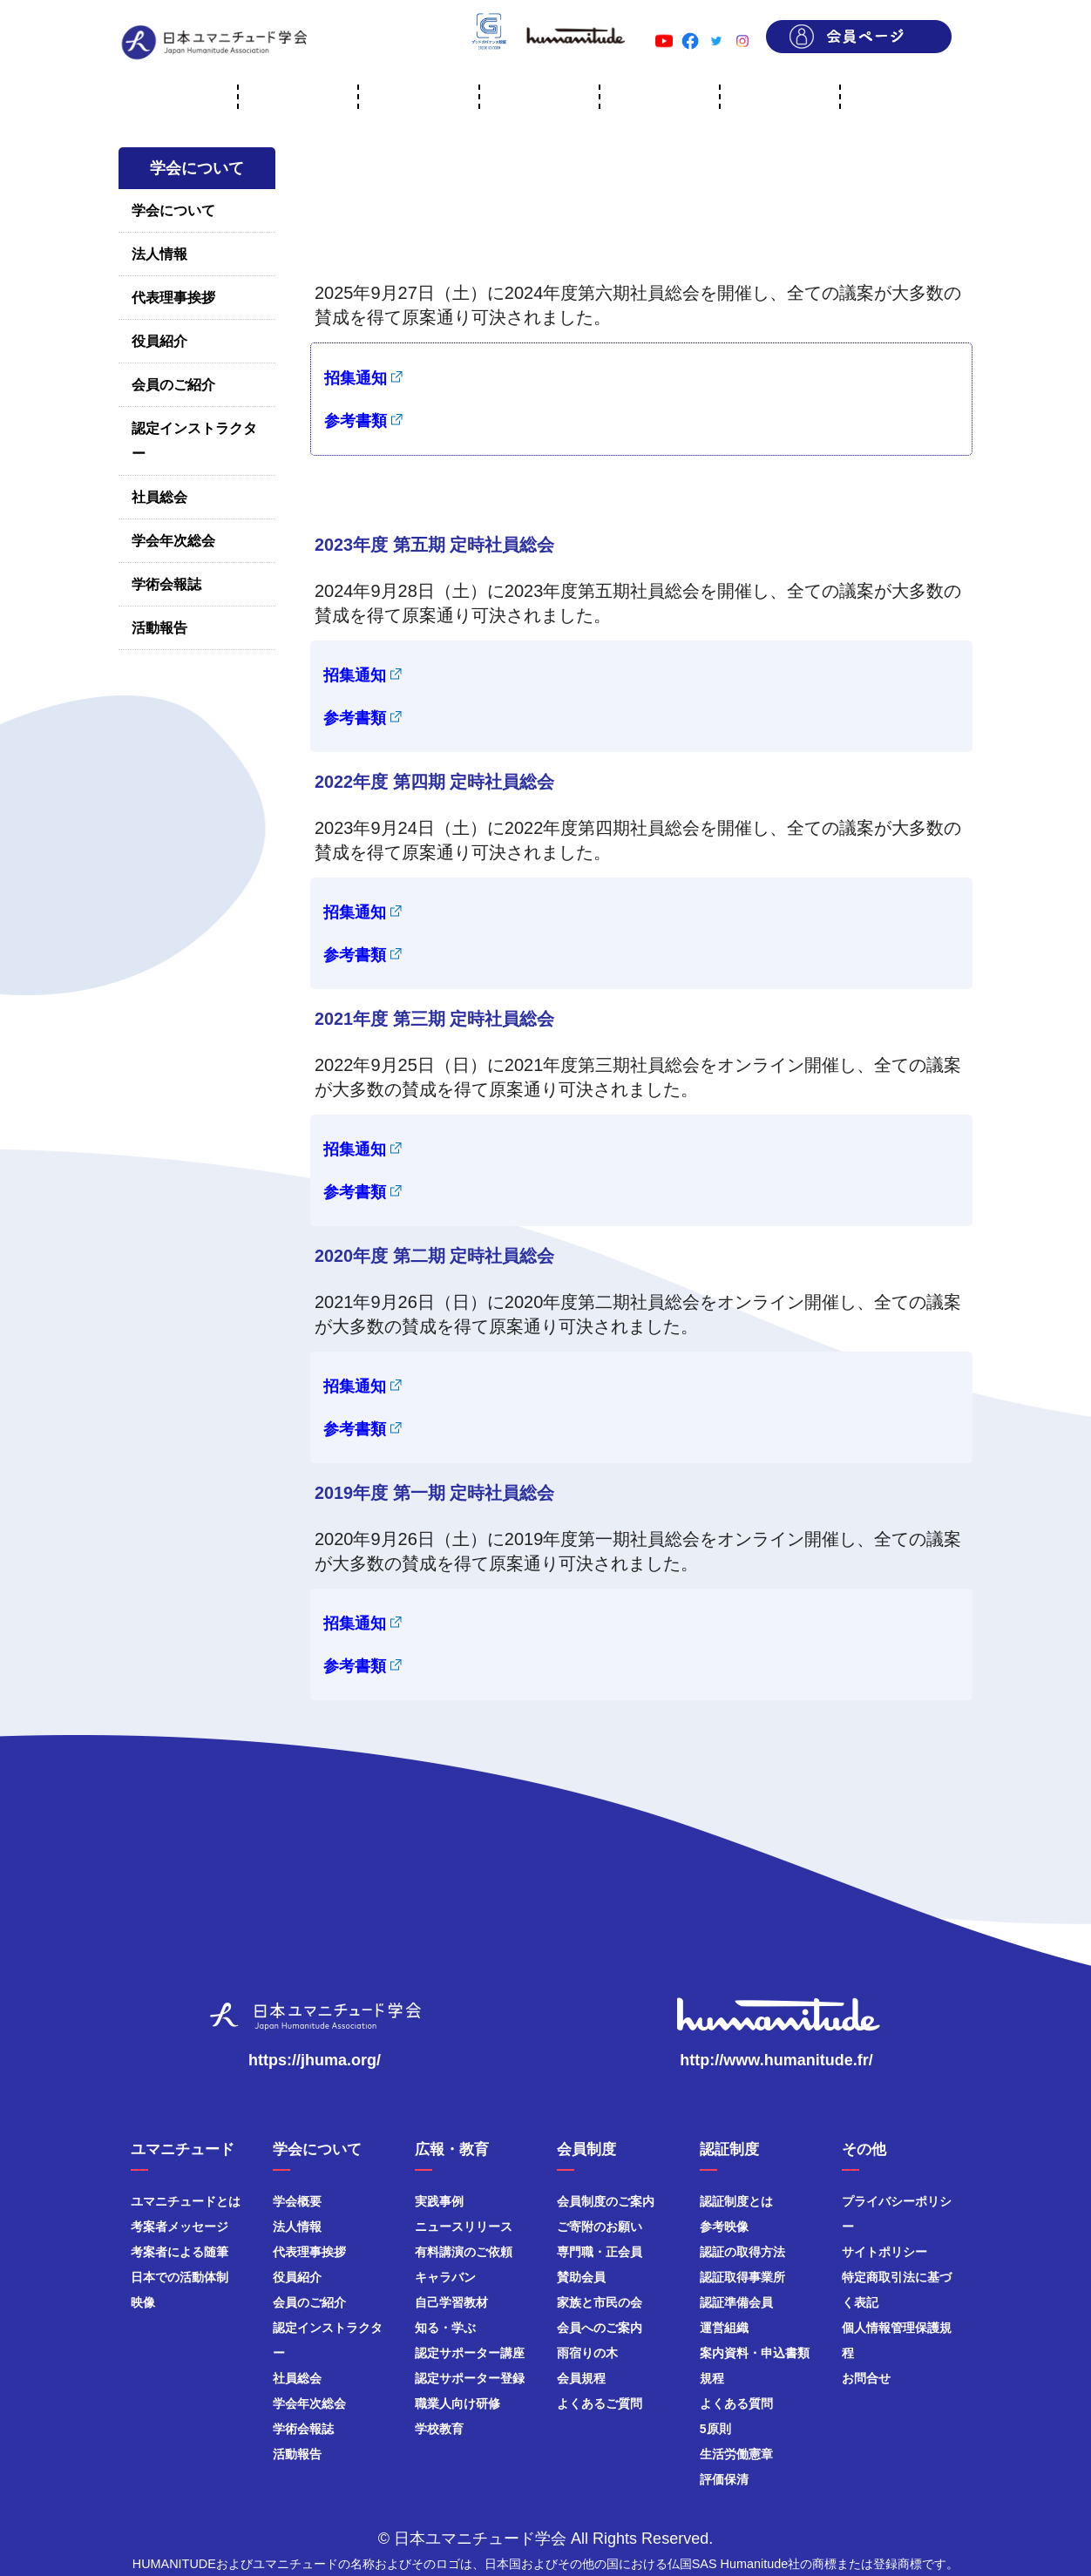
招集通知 (355, 378)
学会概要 (297, 2201)
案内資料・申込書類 (755, 2353)
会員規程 (581, 2378)
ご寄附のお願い (599, 2227)
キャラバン (445, 2277)
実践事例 (439, 2201)
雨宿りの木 (587, 2353)
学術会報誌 (166, 584)
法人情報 (159, 254)
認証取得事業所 (742, 2277)
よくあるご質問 (599, 2403)
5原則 (715, 2429)
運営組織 (724, 2328)
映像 (143, 2302)
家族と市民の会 (599, 2302)
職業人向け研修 (457, 2403)
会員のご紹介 (173, 384)
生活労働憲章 (736, 2454)
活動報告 (159, 627)
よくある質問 (736, 2403)
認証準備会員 (736, 2302)
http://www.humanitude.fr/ (776, 2060)
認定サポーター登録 (470, 2378)
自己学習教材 (451, 2302)
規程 (712, 2378)
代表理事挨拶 (173, 297)
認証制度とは (736, 2201)
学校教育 (439, 2429)
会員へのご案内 (599, 2328)
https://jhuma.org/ (314, 2060)
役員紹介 (159, 341)
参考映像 (724, 2227)
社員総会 (159, 497)
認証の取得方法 (742, 2252)
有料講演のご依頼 (463, 2252)
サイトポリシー (884, 2252)
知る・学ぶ (445, 2328)
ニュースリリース (463, 2227)
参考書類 (355, 421)
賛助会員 (581, 2277)
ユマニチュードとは (186, 2201)
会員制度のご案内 (605, 2201)
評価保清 (724, 2479)
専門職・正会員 (599, 2252)
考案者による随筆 (179, 2252)
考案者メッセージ (179, 2227)
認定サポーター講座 (470, 2353)
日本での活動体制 (179, 2277)
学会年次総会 (173, 540)
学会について (173, 210)
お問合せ (866, 2378)
